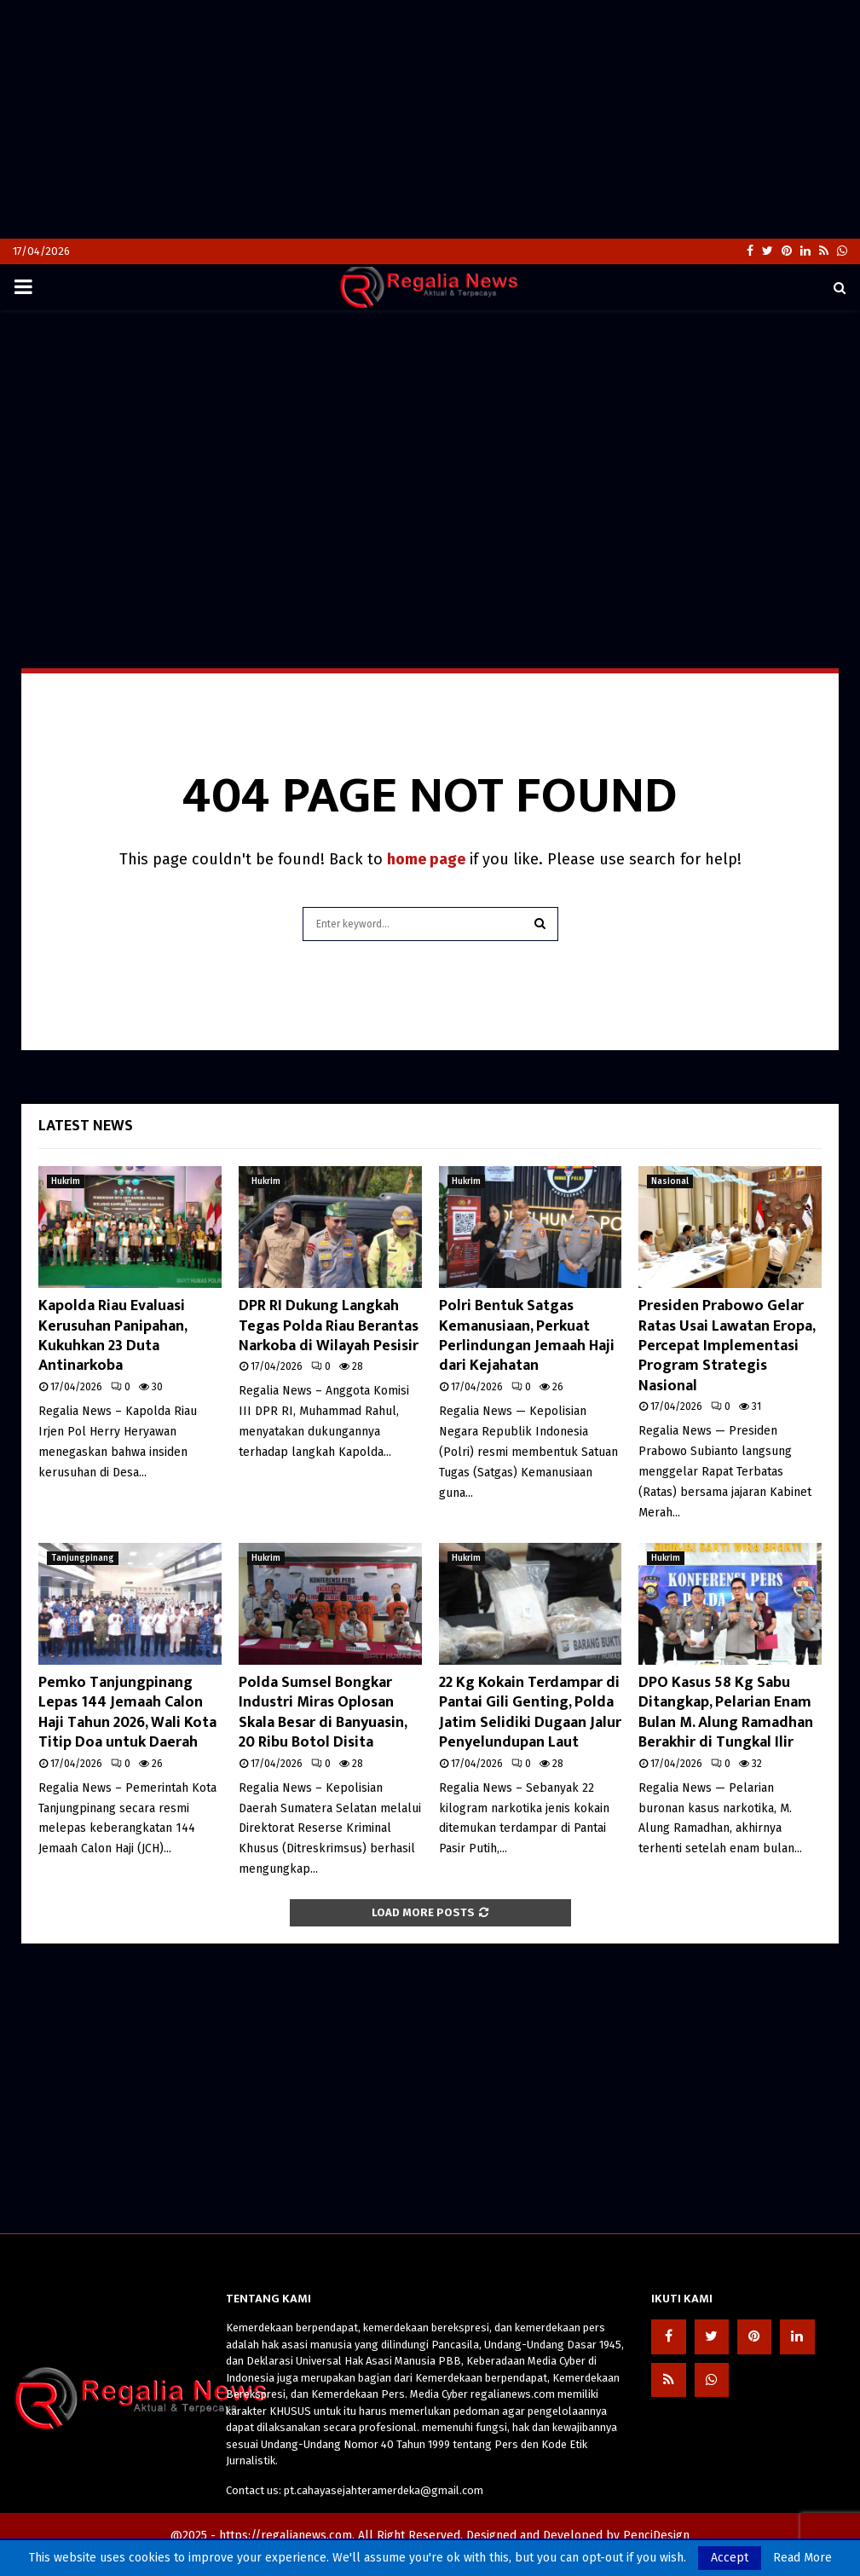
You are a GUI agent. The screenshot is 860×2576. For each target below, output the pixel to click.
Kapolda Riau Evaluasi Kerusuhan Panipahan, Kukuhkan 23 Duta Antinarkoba (112, 1335)
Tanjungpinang (82, 1558)
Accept (729, 2557)
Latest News (85, 1126)
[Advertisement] (430, 119)
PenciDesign (656, 2535)
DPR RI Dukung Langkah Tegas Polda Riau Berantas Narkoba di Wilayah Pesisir (328, 1326)
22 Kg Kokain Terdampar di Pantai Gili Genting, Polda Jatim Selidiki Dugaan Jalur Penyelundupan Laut (530, 1712)
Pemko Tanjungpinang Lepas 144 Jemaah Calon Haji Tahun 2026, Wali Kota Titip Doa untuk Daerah (127, 1712)
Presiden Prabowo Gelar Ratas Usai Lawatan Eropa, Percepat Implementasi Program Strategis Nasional (726, 1346)
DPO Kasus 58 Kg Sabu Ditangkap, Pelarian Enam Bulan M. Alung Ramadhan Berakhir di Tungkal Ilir (725, 1712)
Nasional (670, 1181)
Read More (802, 2558)
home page (426, 859)
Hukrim (65, 1181)
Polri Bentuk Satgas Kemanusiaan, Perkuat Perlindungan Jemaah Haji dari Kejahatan (527, 1335)
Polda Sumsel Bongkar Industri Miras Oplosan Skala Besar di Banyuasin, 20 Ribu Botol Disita (323, 1712)
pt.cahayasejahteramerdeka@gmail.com (383, 2490)
